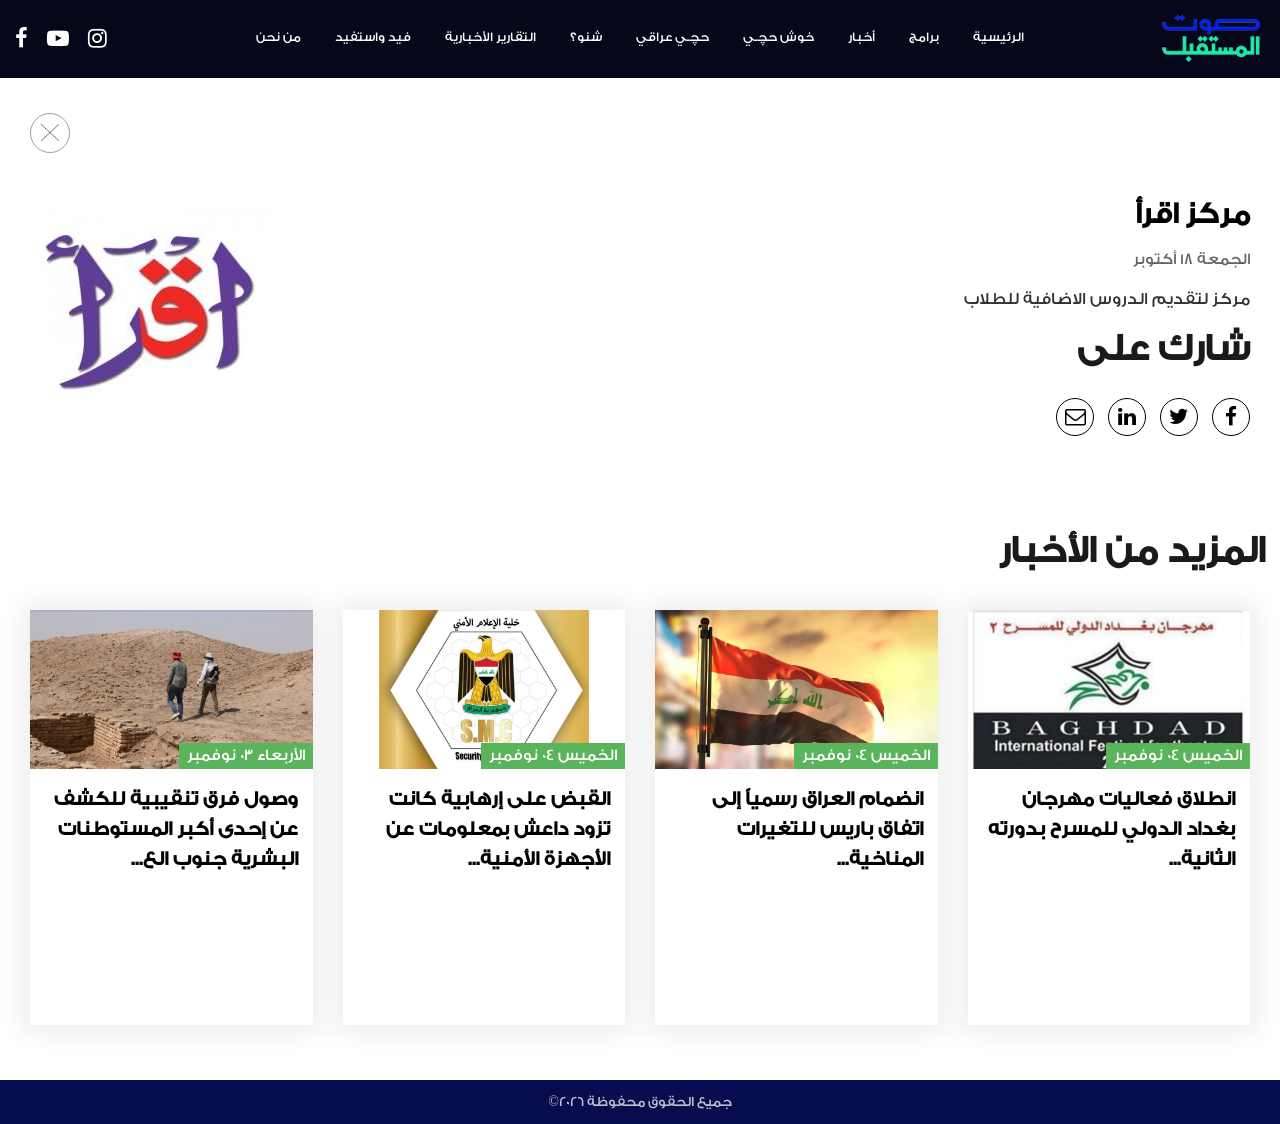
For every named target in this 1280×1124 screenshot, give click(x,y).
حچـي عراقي (672, 37)
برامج (924, 37)
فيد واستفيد (373, 37)
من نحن (278, 37)
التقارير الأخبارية (490, 37)
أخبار (861, 37)
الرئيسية (998, 37)
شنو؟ (586, 37)
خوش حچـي (778, 37)
